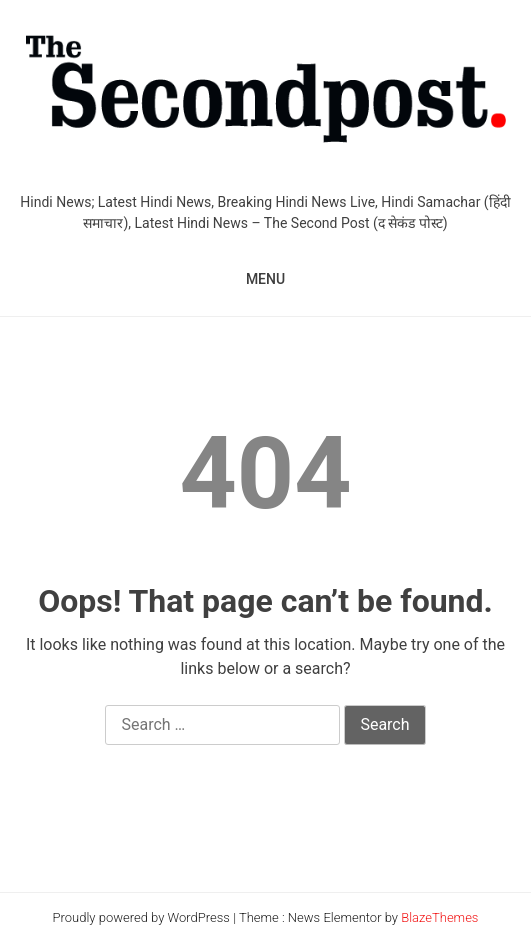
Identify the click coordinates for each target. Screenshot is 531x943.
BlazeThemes (439, 917)
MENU (265, 279)
